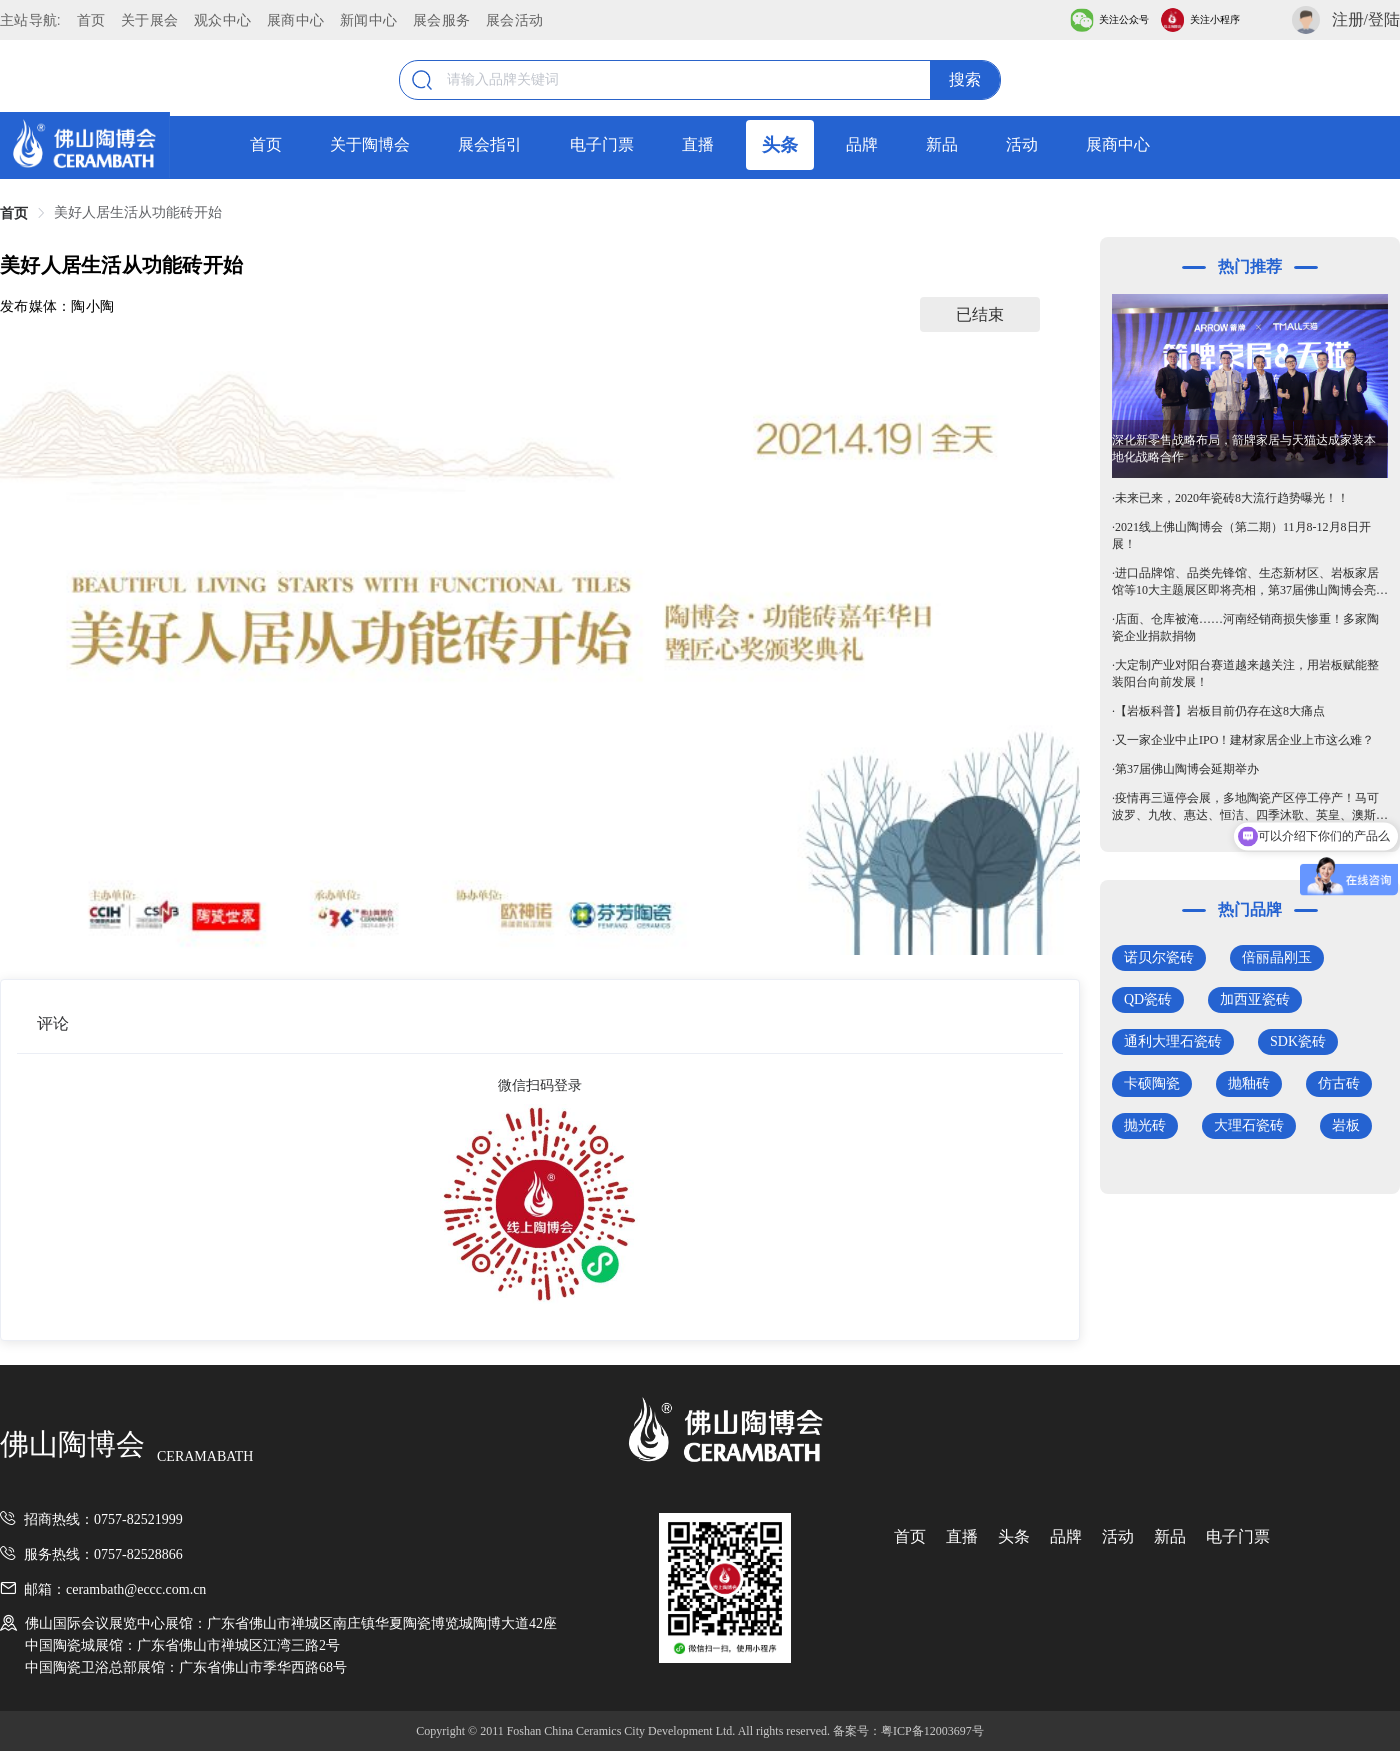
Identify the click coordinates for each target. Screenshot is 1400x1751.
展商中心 (295, 20)
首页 (91, 20)
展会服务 (441, 20)
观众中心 (222, 20)
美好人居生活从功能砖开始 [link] (138, 212)
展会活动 (514, 20)
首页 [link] (14, 213)
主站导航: (30, 20)
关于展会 (149, 20)
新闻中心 (368, 20)
